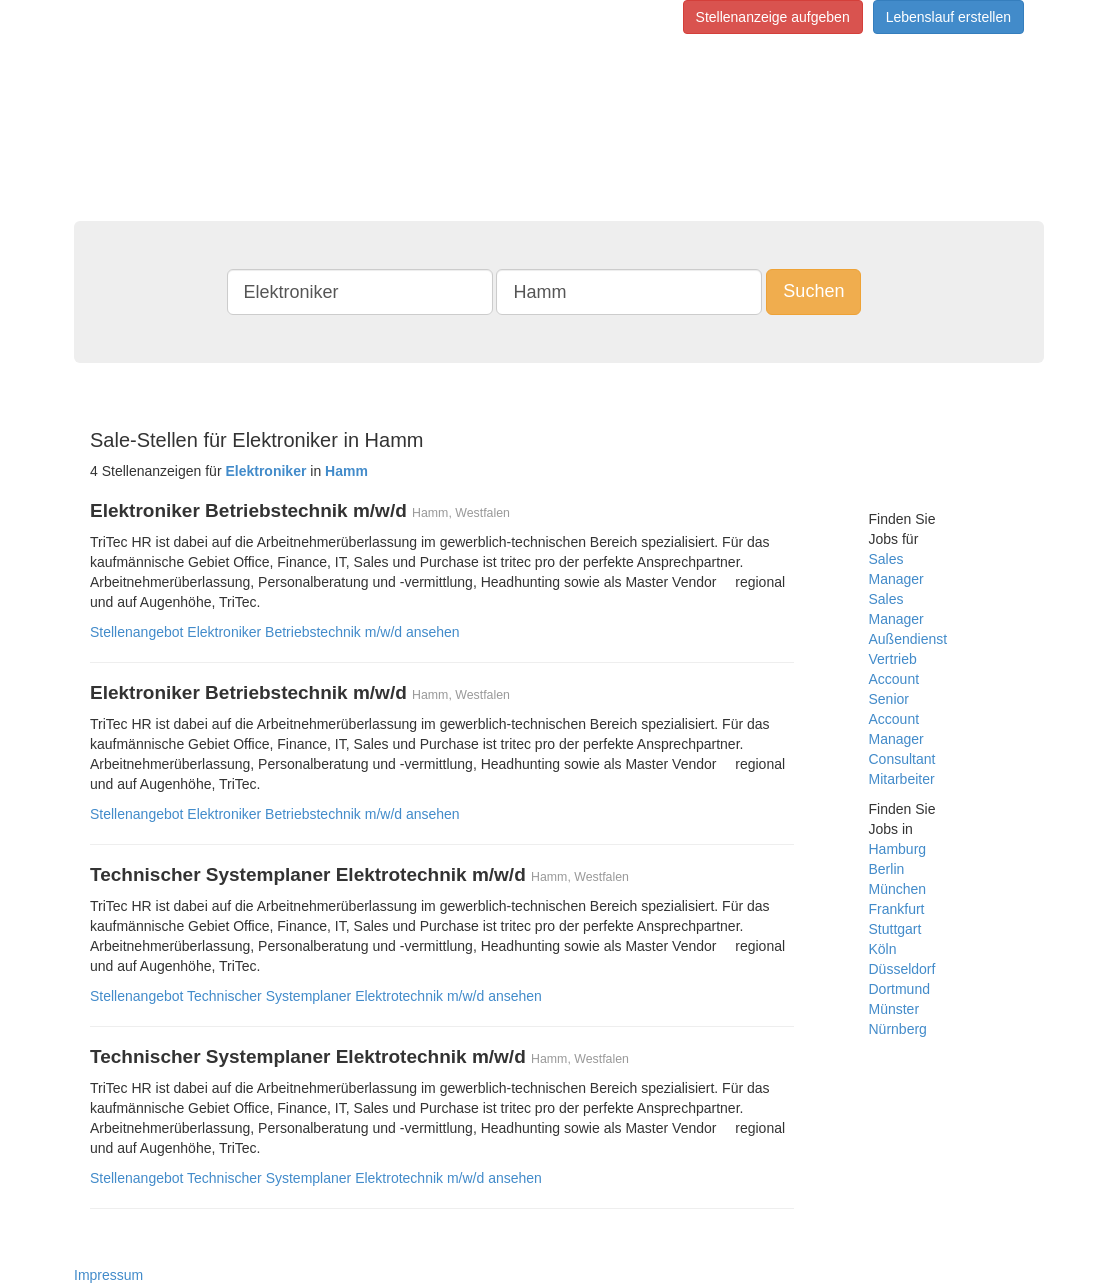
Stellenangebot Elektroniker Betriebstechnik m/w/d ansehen (275, 632)
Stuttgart (895, 929)
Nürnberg (898, 1029)
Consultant (902, 759)
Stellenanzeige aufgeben (773, 17)
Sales (886, 559)
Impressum (108, 1275)
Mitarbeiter (902, 779)
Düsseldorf (902, 969)
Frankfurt (897, 909)
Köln (883, 949)
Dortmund (899, 989)
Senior (889, 699)
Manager (896, 579)
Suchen (813, 291)
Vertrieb (893, 659)
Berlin (887, 869)
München (898, 889)
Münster (894, 1009)
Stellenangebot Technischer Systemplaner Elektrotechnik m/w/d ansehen (316, 996)
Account (894, 679)
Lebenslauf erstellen (948, 17)
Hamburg (898, 849)
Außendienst (908, 639)
